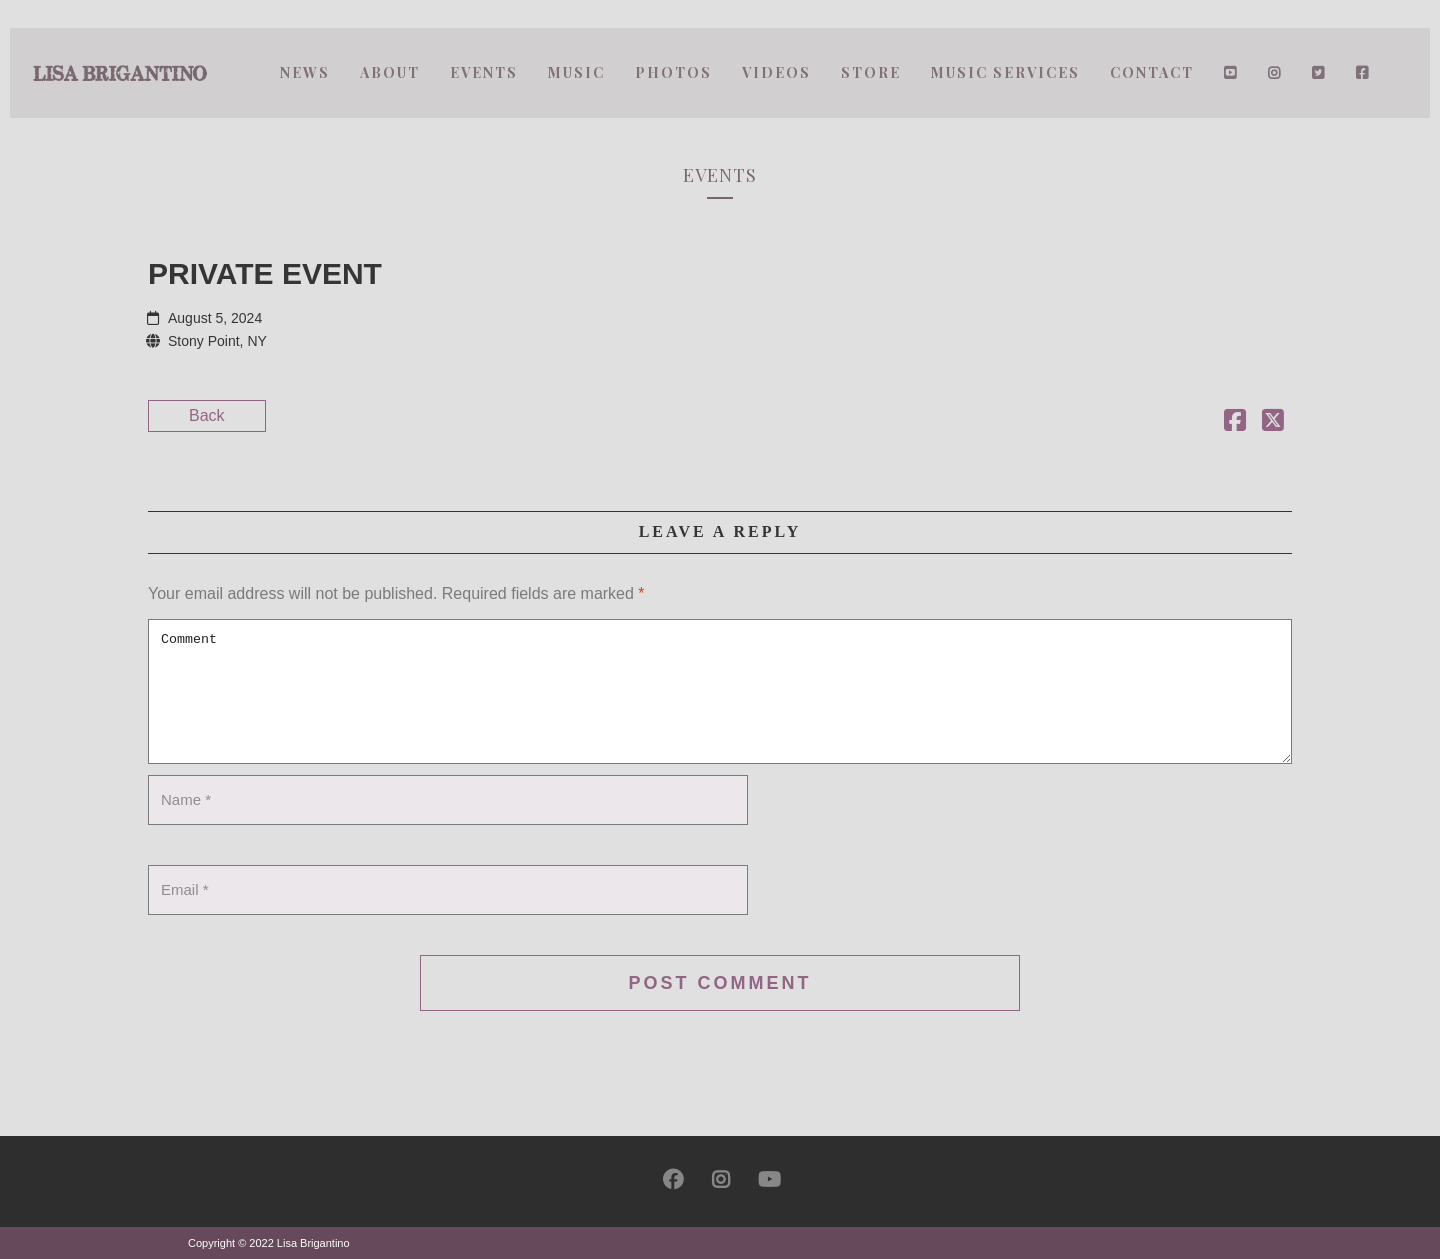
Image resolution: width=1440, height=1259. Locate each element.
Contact (1152, 72)
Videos (776, 72)
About (390, 72)
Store (871, 72)
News (305, 72)
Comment (720, 691)
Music (576, 72)
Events (484, 72)
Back (207, 415)
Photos (673, 72)
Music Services (1005, 72)
